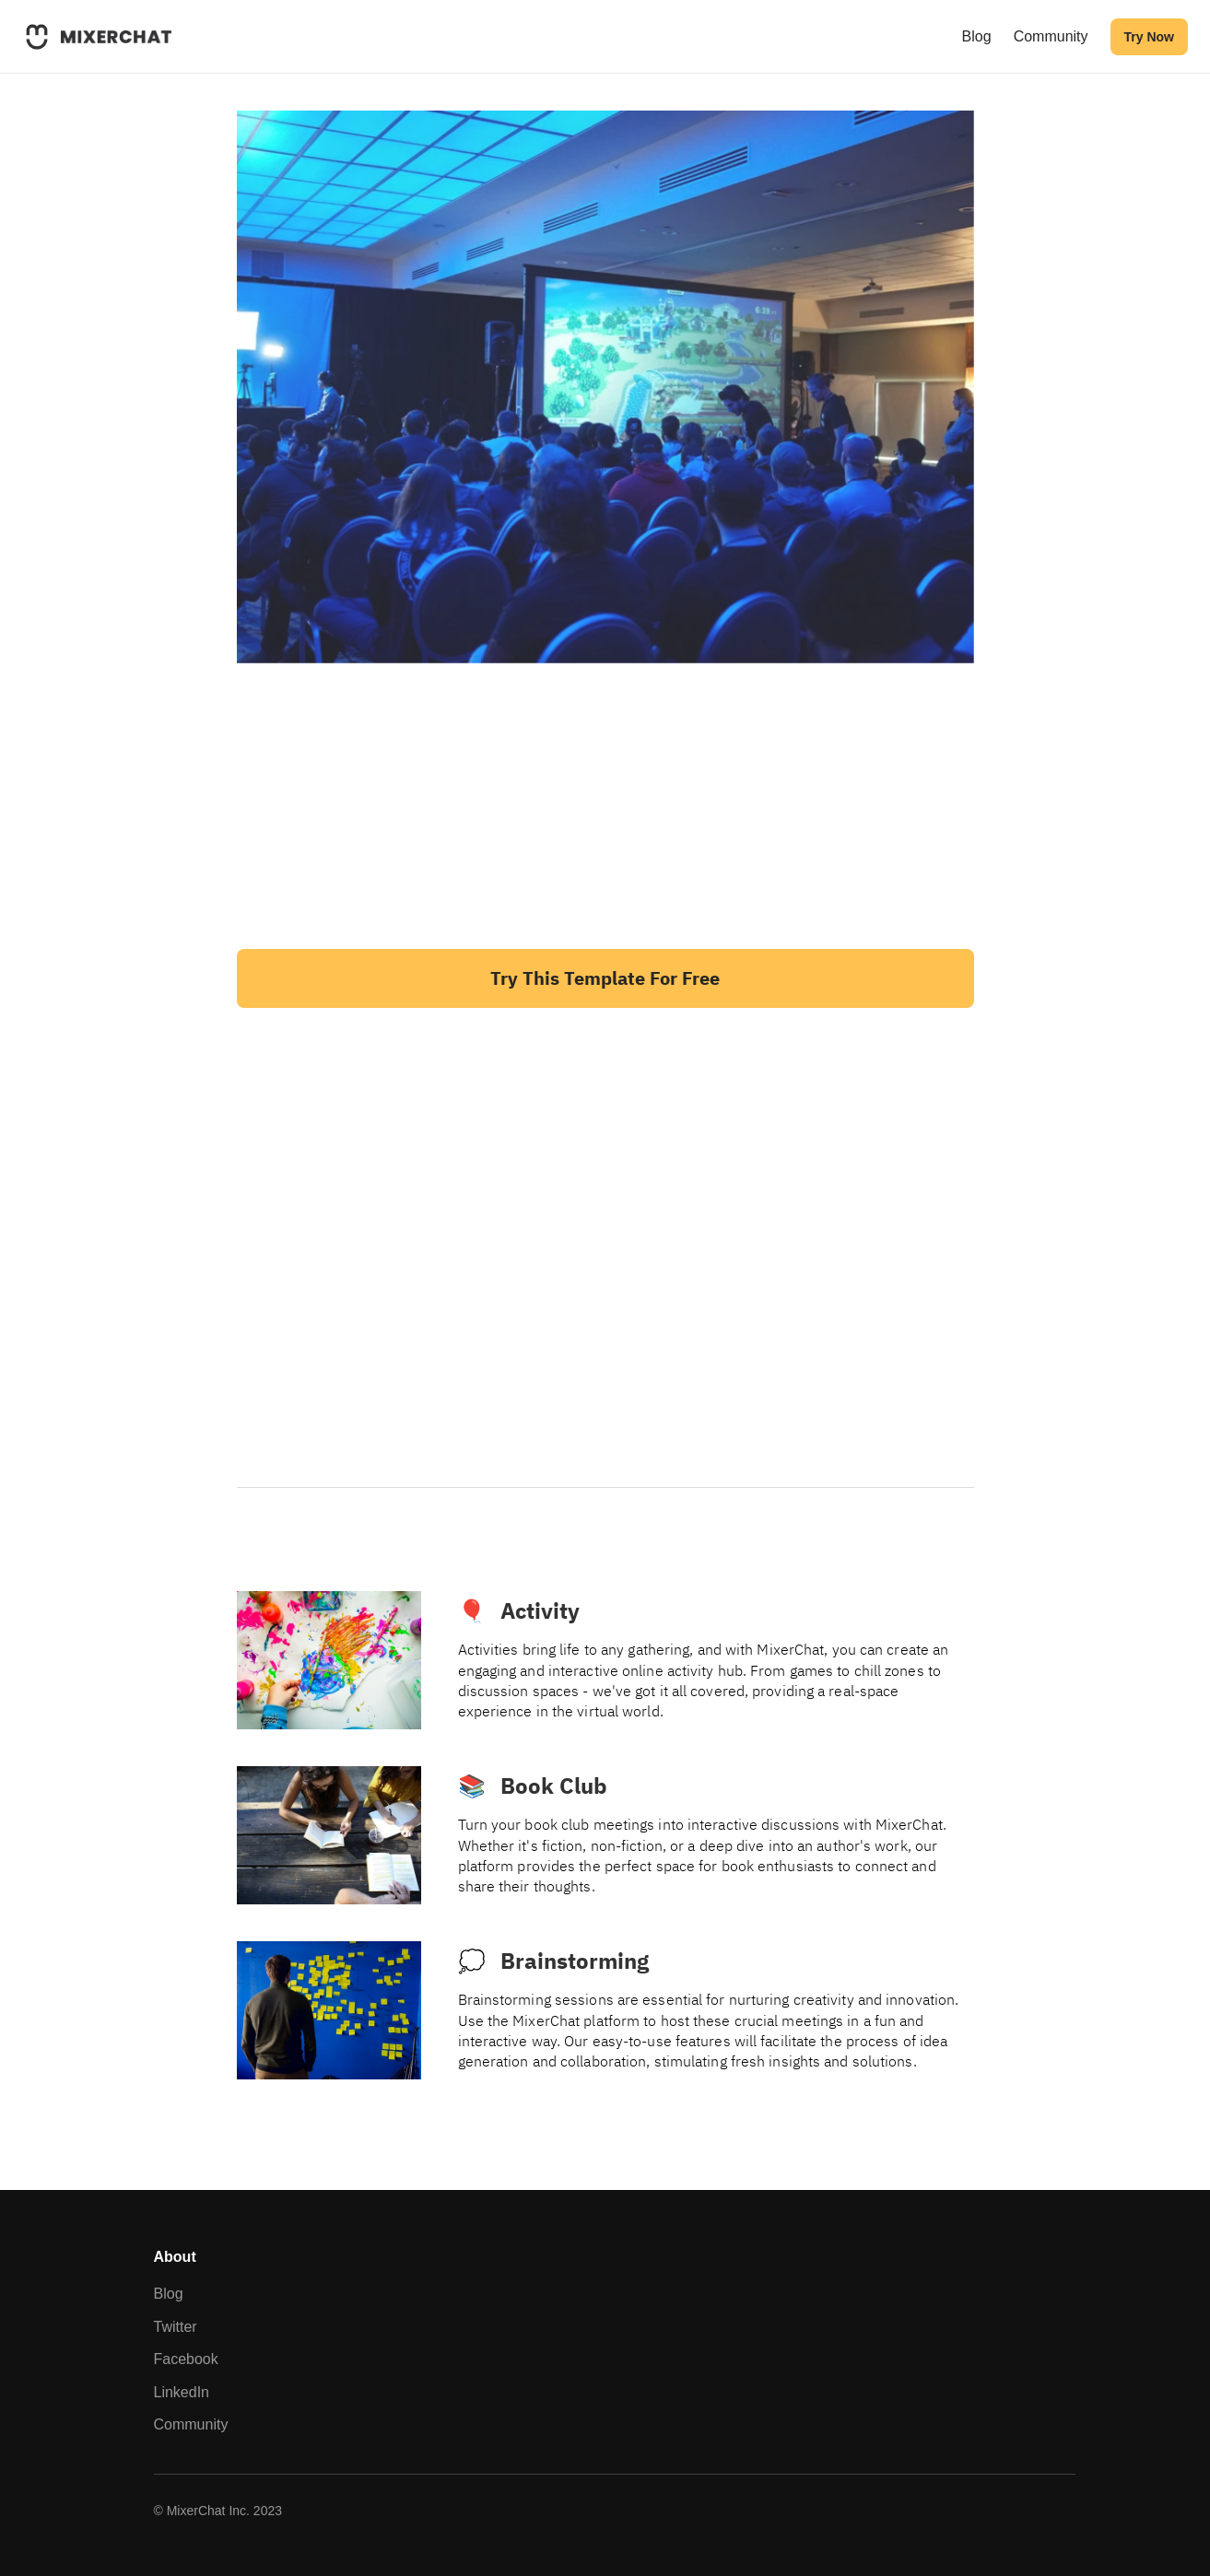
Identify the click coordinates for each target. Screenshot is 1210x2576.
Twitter (175, 2327)
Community (1051, 36)
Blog (977, 36)
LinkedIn (182, 2392)
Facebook (186, 2359)
